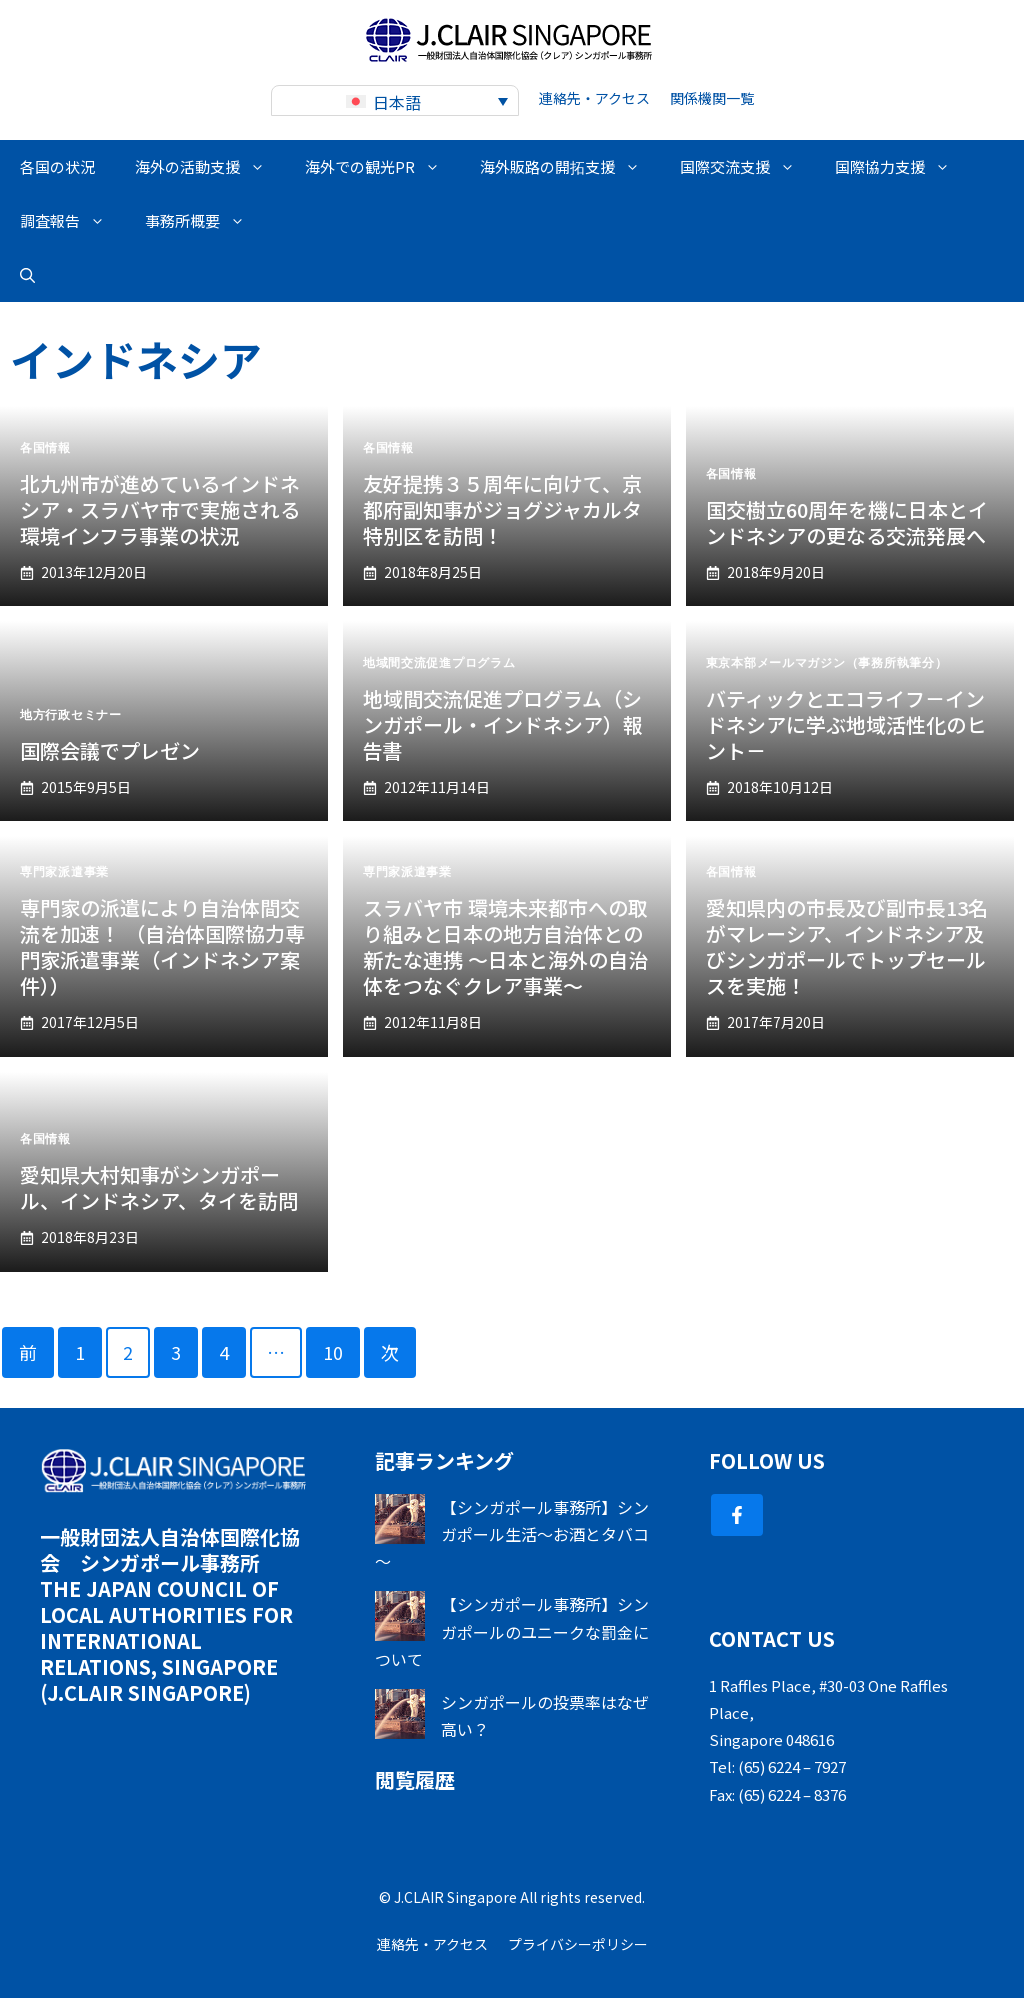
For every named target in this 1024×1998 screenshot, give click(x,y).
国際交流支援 (747, 167)
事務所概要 (205, 221)
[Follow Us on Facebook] (737, 1515)
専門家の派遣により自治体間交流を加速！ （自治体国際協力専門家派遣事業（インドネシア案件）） (162, 946)
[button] (27, 275)
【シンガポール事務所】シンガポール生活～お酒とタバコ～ (512, 1534)
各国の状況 (57, 166)
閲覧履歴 (415, 1779)
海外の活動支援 (210, 167)
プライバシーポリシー (578, 1944)
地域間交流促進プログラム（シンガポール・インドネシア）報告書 (503, 724)
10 (333, 1352)
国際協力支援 (902, 167)
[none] (395, 100)
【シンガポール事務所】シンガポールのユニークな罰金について (512, 1631)
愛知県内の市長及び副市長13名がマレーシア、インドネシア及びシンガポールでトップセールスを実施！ (847, 946)
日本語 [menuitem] (397, 102)
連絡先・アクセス (594, 98)
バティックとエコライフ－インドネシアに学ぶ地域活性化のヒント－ (846, 724)
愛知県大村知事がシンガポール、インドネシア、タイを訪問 (159, 1187)
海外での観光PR (382, 167)
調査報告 (72, 221)
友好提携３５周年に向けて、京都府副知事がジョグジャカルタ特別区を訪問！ (502, 509)
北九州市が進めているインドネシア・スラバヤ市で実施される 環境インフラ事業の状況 (160, 509)
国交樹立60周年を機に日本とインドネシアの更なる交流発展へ (847, 522)
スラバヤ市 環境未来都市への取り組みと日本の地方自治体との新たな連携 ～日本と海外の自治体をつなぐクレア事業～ (505, 946)
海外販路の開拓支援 (570, 167)
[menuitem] (395, 100)
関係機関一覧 (712, 98)
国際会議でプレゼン (110, 750)
